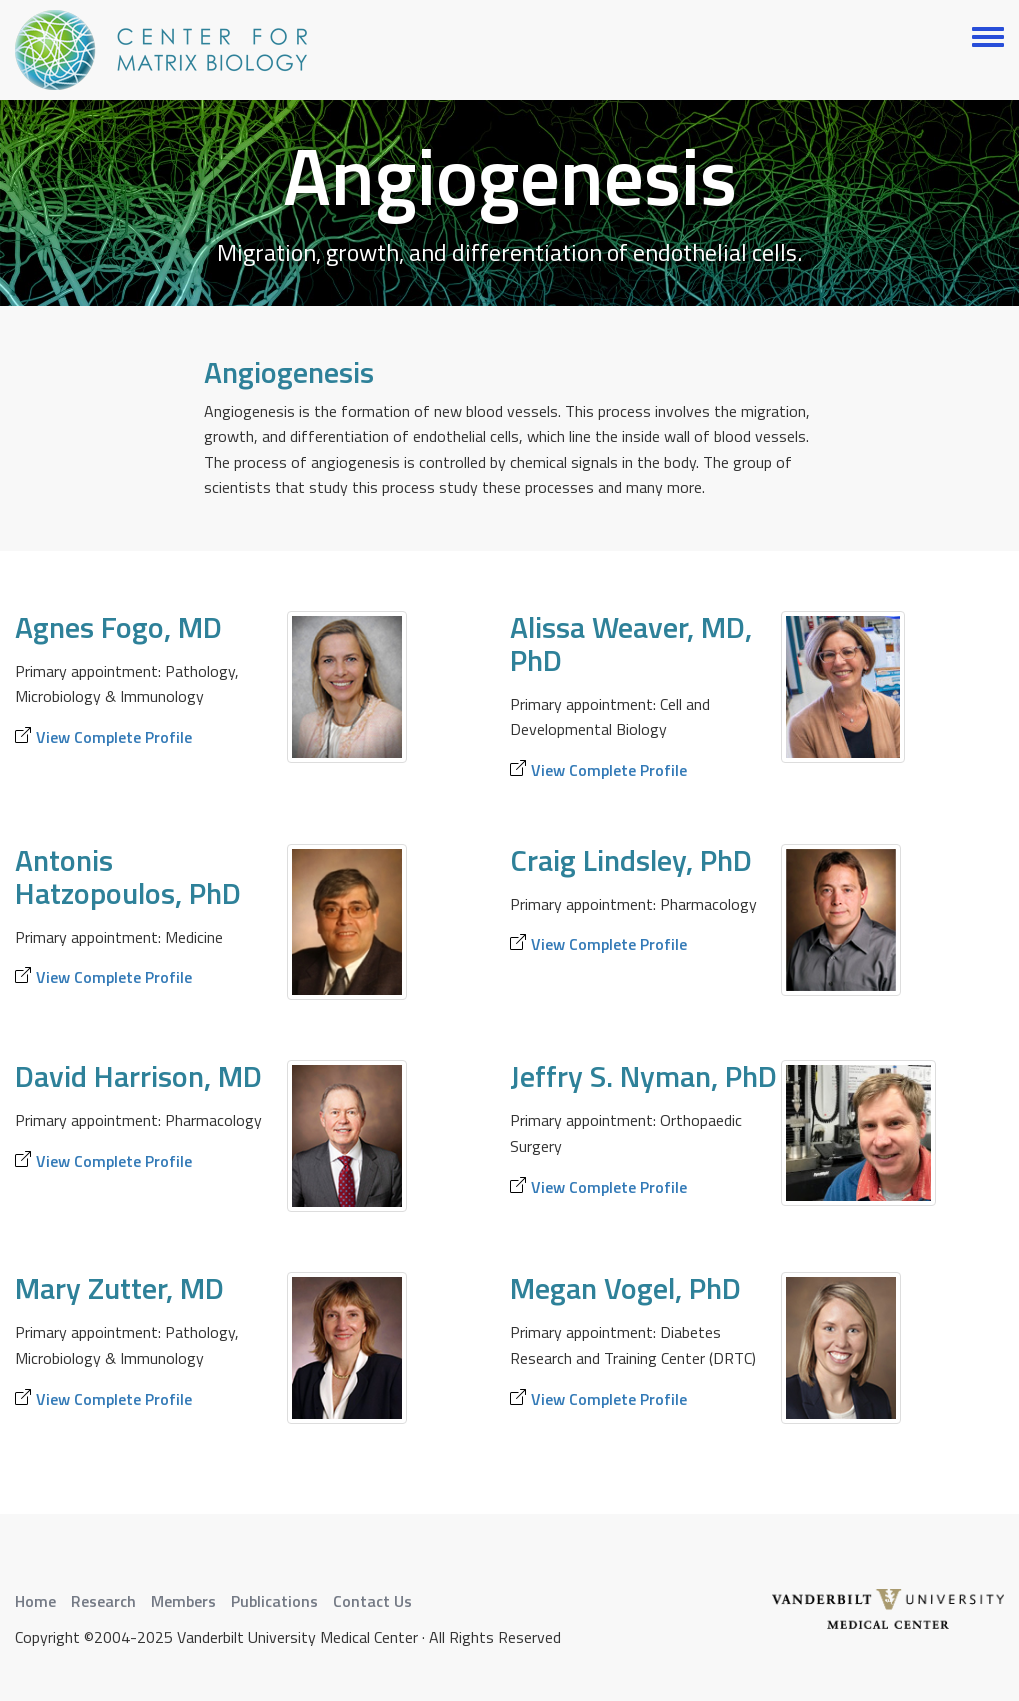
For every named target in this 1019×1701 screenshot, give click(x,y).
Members (183, 1601)
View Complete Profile (114, 737)
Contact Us (372, 1601)
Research (103, 1601)
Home (35, 1601)
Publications (274, 1601)
